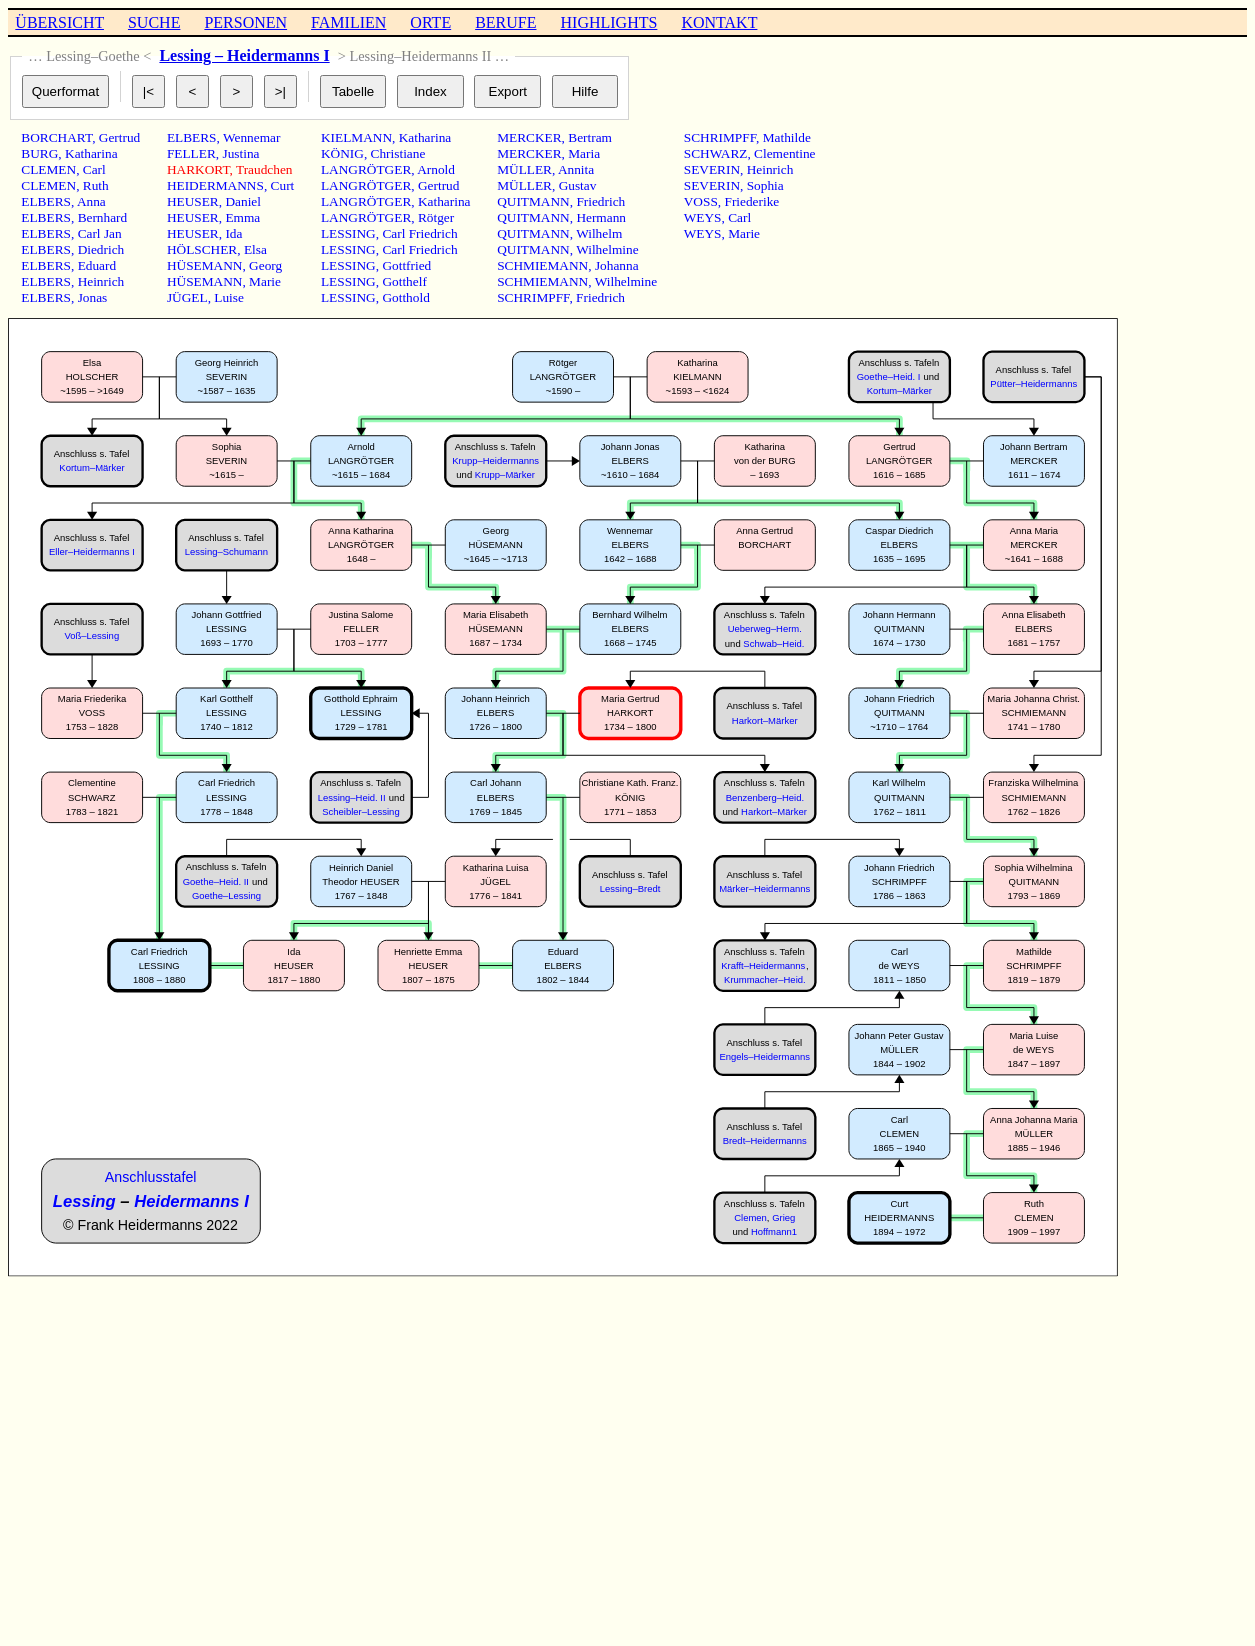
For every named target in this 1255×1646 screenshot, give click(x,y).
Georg (265, 265)
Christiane (398, 153)
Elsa (255, 249)
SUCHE (154, 22)
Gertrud (119, 137)
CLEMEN (48, 169)
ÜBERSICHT (59, 22)
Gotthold (405, 297)
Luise (229, 297)
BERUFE (505, 22)
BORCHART (56, 137)
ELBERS (46, 201)
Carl (94, 169)
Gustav (578, 185)
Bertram (590, 137)
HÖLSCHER (202, 249)
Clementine (784, 153)
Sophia (765, 185)
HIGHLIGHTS (609, 22)
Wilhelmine (607, 249)
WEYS (703, 217)
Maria (584, 153)
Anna (91, 201)
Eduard (97, 265)
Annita (576, 169)
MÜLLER (524, 169)
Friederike (751, 201)
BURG (39, 153)
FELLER (191, 153)
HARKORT (198, 169)
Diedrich (101, 249)
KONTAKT (719, 22)
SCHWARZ (716, 153)
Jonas (93, 297)
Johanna (617, 265)
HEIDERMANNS (215, 185)
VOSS (701, 201)
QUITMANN (533, 201)
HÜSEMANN (205, 265)
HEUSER (193, 201)
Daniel (243, 201)
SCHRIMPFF (533, 297)
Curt (283, 185)
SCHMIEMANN (542, 265)
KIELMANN (356, 137)
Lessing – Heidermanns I (244, 55)
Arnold (436, 169)
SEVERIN (712, 169)
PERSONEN (245, 22)
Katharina (91, 153)
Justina (240, 153)
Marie (265, 281)
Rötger (436, 217)
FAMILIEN (348, 22)
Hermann (601, 217)
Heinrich (101, 281)
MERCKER (529, 137)
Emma (242, 217)
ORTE (430, 22)
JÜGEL (187, 297)
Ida (233, 233)
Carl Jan (100, 233)
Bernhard (103, 217)
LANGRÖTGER (366, 169)
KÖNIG (342, 153)
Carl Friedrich (419, 233)
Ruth (96, 185)
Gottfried (406, 265)
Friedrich (600, 201)
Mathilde (787, 137)
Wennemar (251, 137)
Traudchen (264, 169)
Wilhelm (599, 233)
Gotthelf (404, 281)
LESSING (348, 233)
